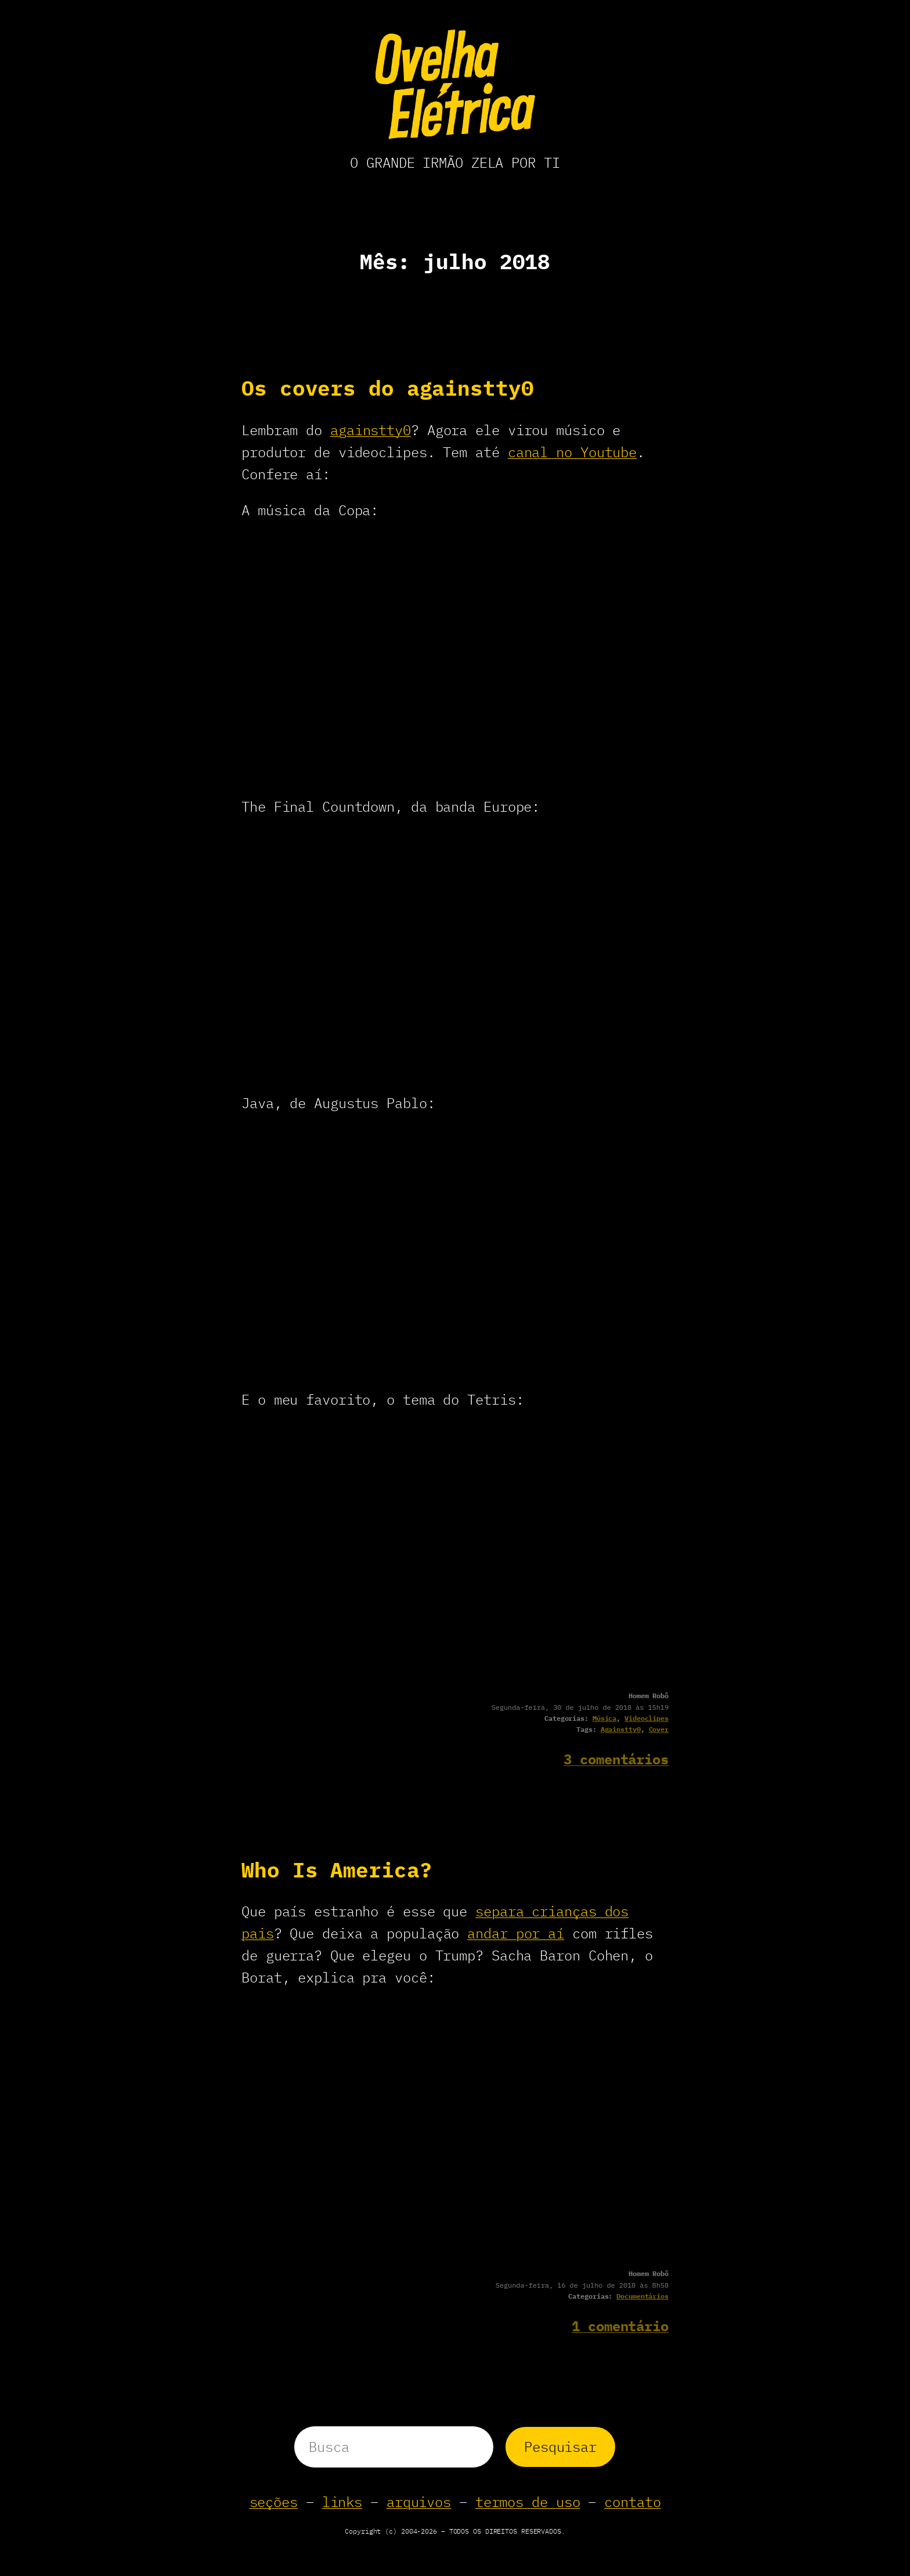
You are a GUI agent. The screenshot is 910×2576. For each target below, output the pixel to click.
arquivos (419, 2502)
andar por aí (515, 1933)
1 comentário (620, 2326)
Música (604, 1718)
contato (632, 2502)
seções (274, 2502)
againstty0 (370, 430)
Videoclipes (646, 1718)
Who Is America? (336, 1870)
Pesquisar (560, 2447)
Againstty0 (621, 1729)
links (342, 2502)
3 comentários (616, 1759)
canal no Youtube (572, 452)
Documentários (642, 2296)
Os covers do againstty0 (387, 388)
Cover (659, 1729)
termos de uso (527, 2502)
